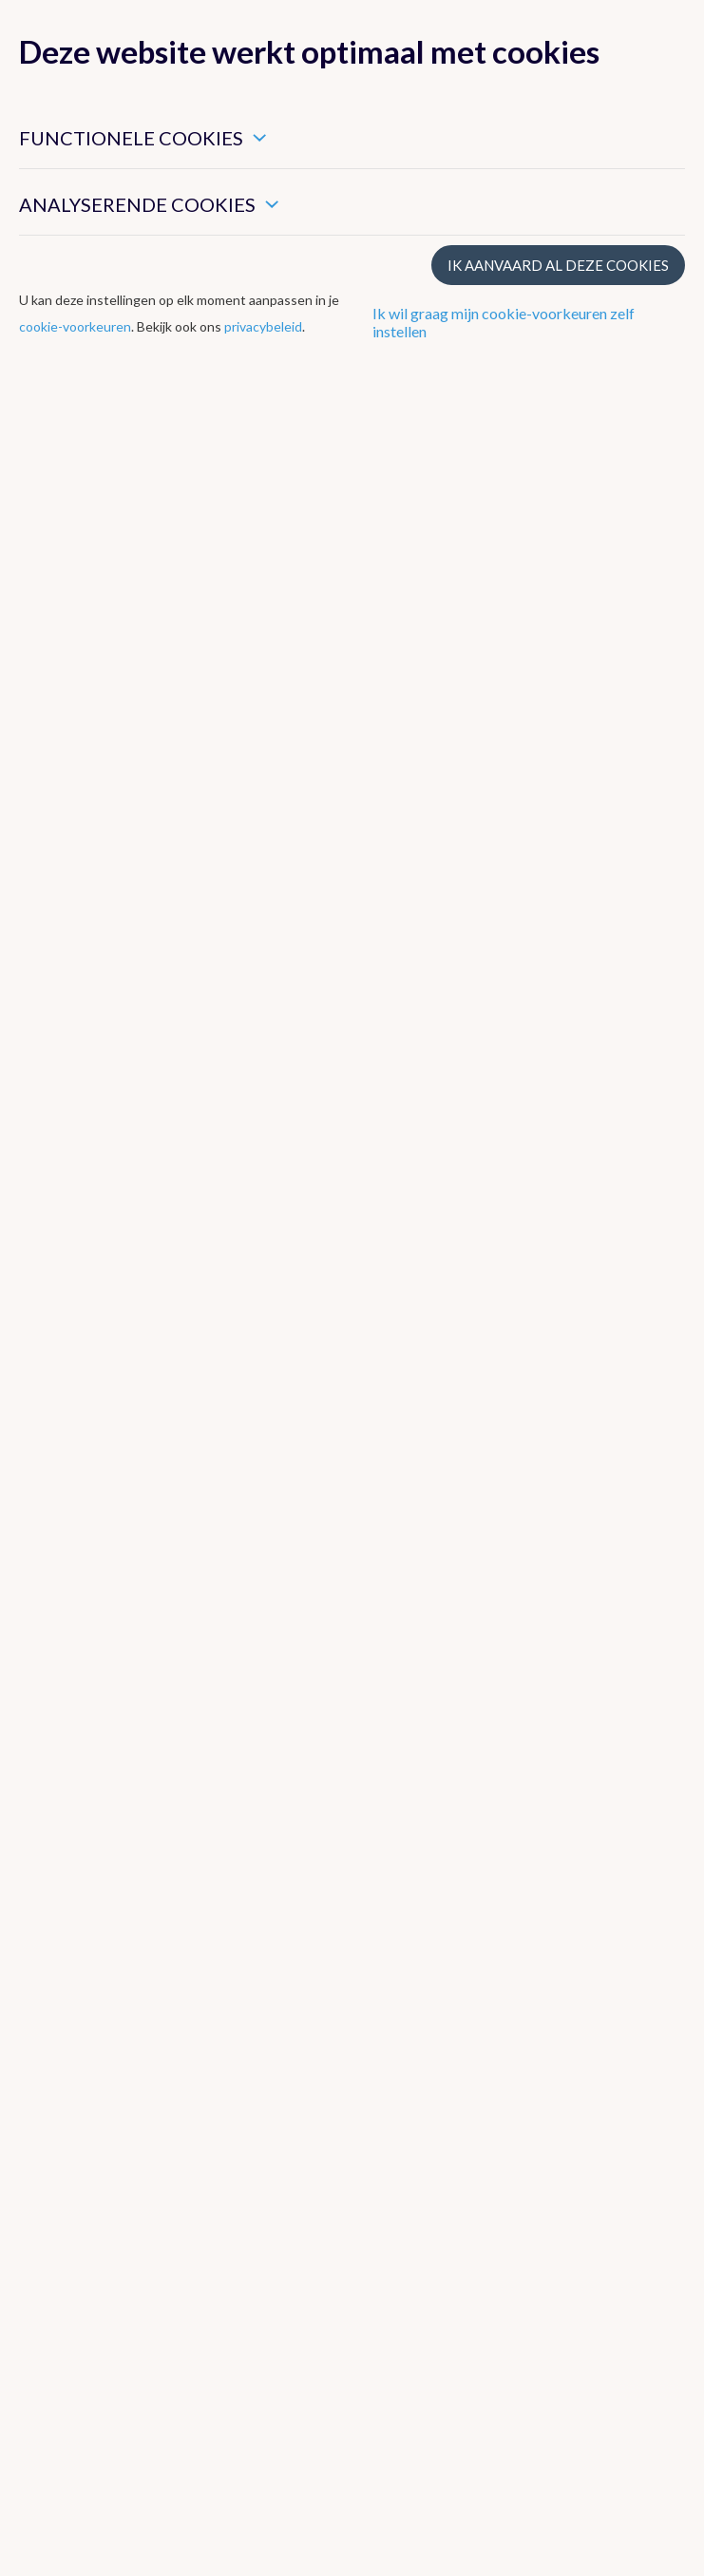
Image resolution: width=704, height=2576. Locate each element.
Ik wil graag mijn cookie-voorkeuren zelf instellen (503, 322)
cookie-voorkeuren (75, 326)
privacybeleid (263, 326)
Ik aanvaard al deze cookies (558, 265)
